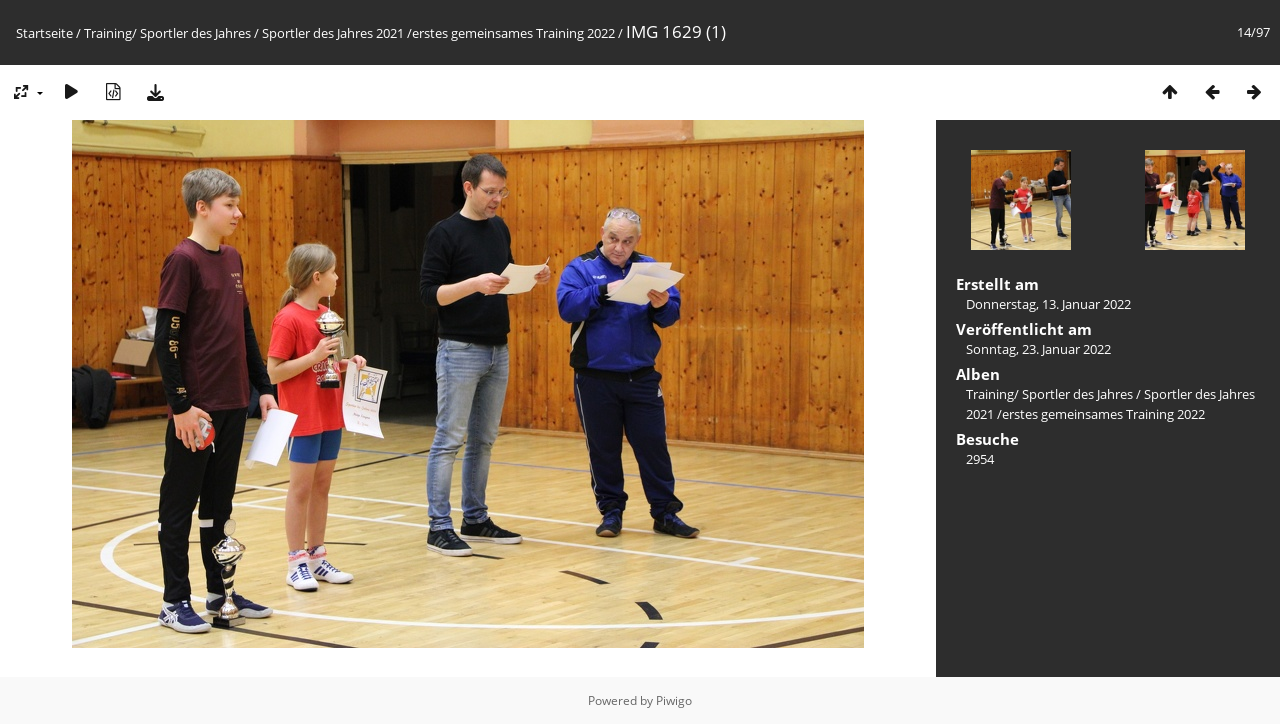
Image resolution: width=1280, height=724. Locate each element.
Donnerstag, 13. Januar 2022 (1048, 304)
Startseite (44, 33)
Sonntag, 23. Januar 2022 (1038, 349)
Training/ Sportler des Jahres (167, 33)
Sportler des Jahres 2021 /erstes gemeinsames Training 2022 (438, 33)
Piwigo (674, 700)
